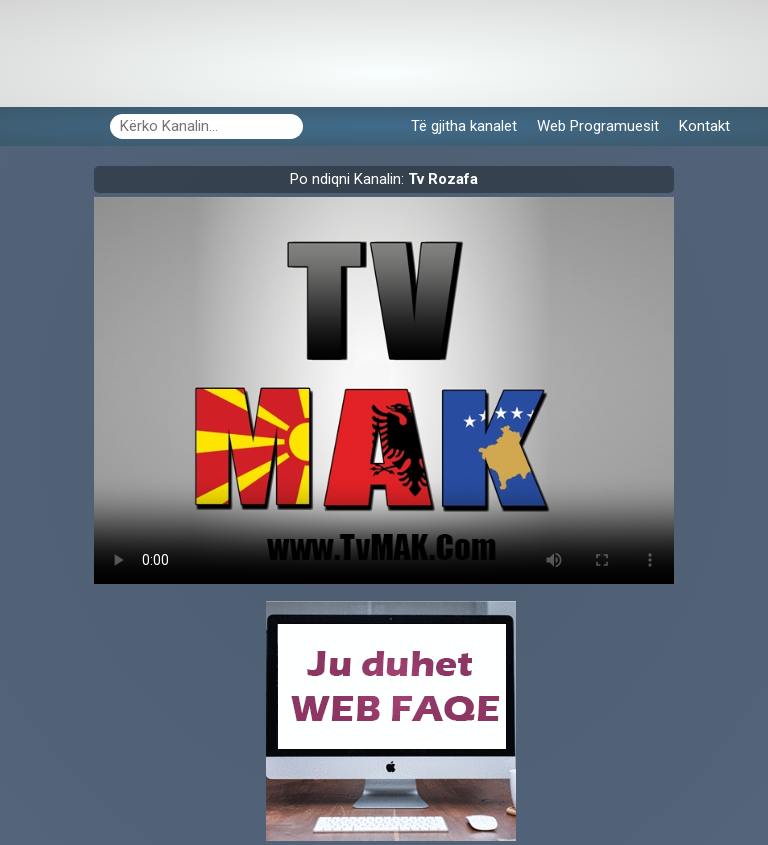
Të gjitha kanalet (464, 126)
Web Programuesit (598, 126)
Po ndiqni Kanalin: (384, 179)
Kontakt (704, 126)
